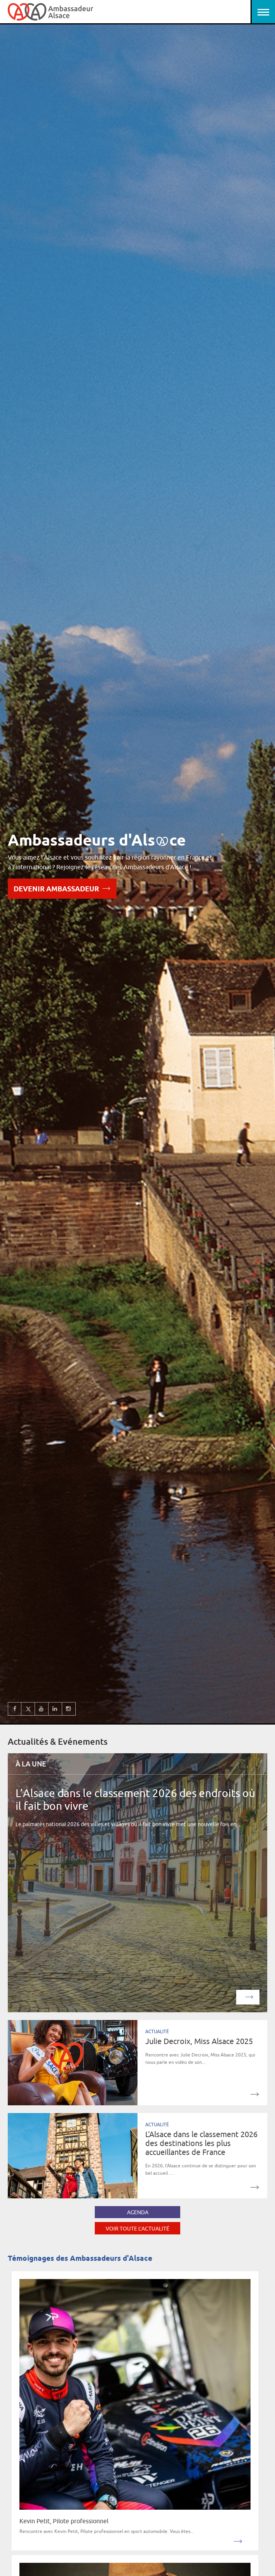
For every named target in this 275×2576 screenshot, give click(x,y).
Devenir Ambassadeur (62, 888)
